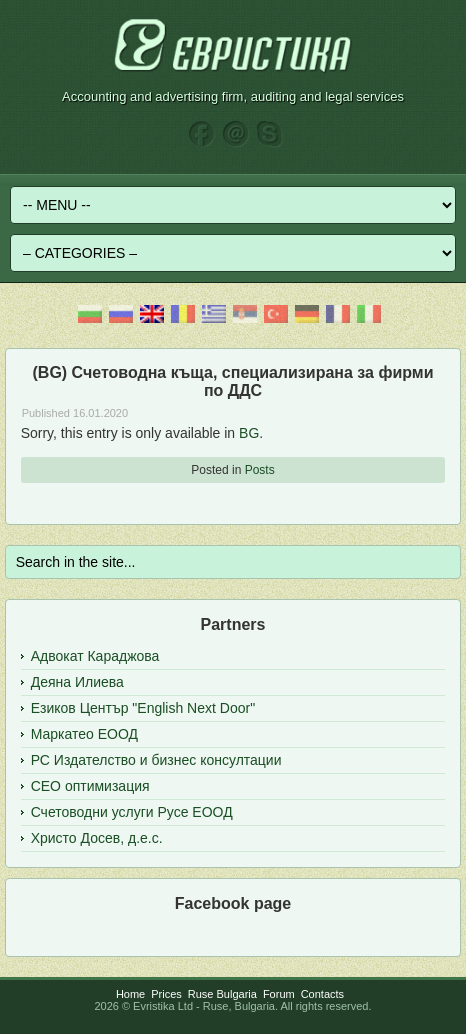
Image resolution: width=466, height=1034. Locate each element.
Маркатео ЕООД (84, 734)
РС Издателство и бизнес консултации (156, 760)
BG (249, 433)
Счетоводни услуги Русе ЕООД (132, 812)
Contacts (322, 994)
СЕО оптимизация (90, 786)
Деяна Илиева (77, 682)
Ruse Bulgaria (222, 994)
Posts (260, 470)
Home (130, 994)
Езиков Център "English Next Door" (143, 708)
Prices (166, 994)
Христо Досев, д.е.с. (97, 838)
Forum (279, 994)
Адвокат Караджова (95, 656)
